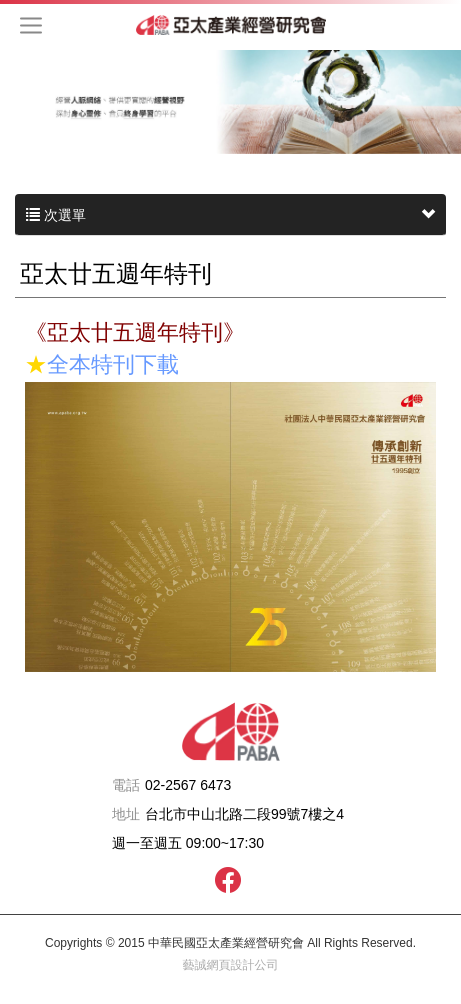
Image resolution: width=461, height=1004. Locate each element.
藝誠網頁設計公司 (231, 965)
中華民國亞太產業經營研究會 (231, 25)
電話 (126, 785)
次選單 (230, 215)
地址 (126, 814)
